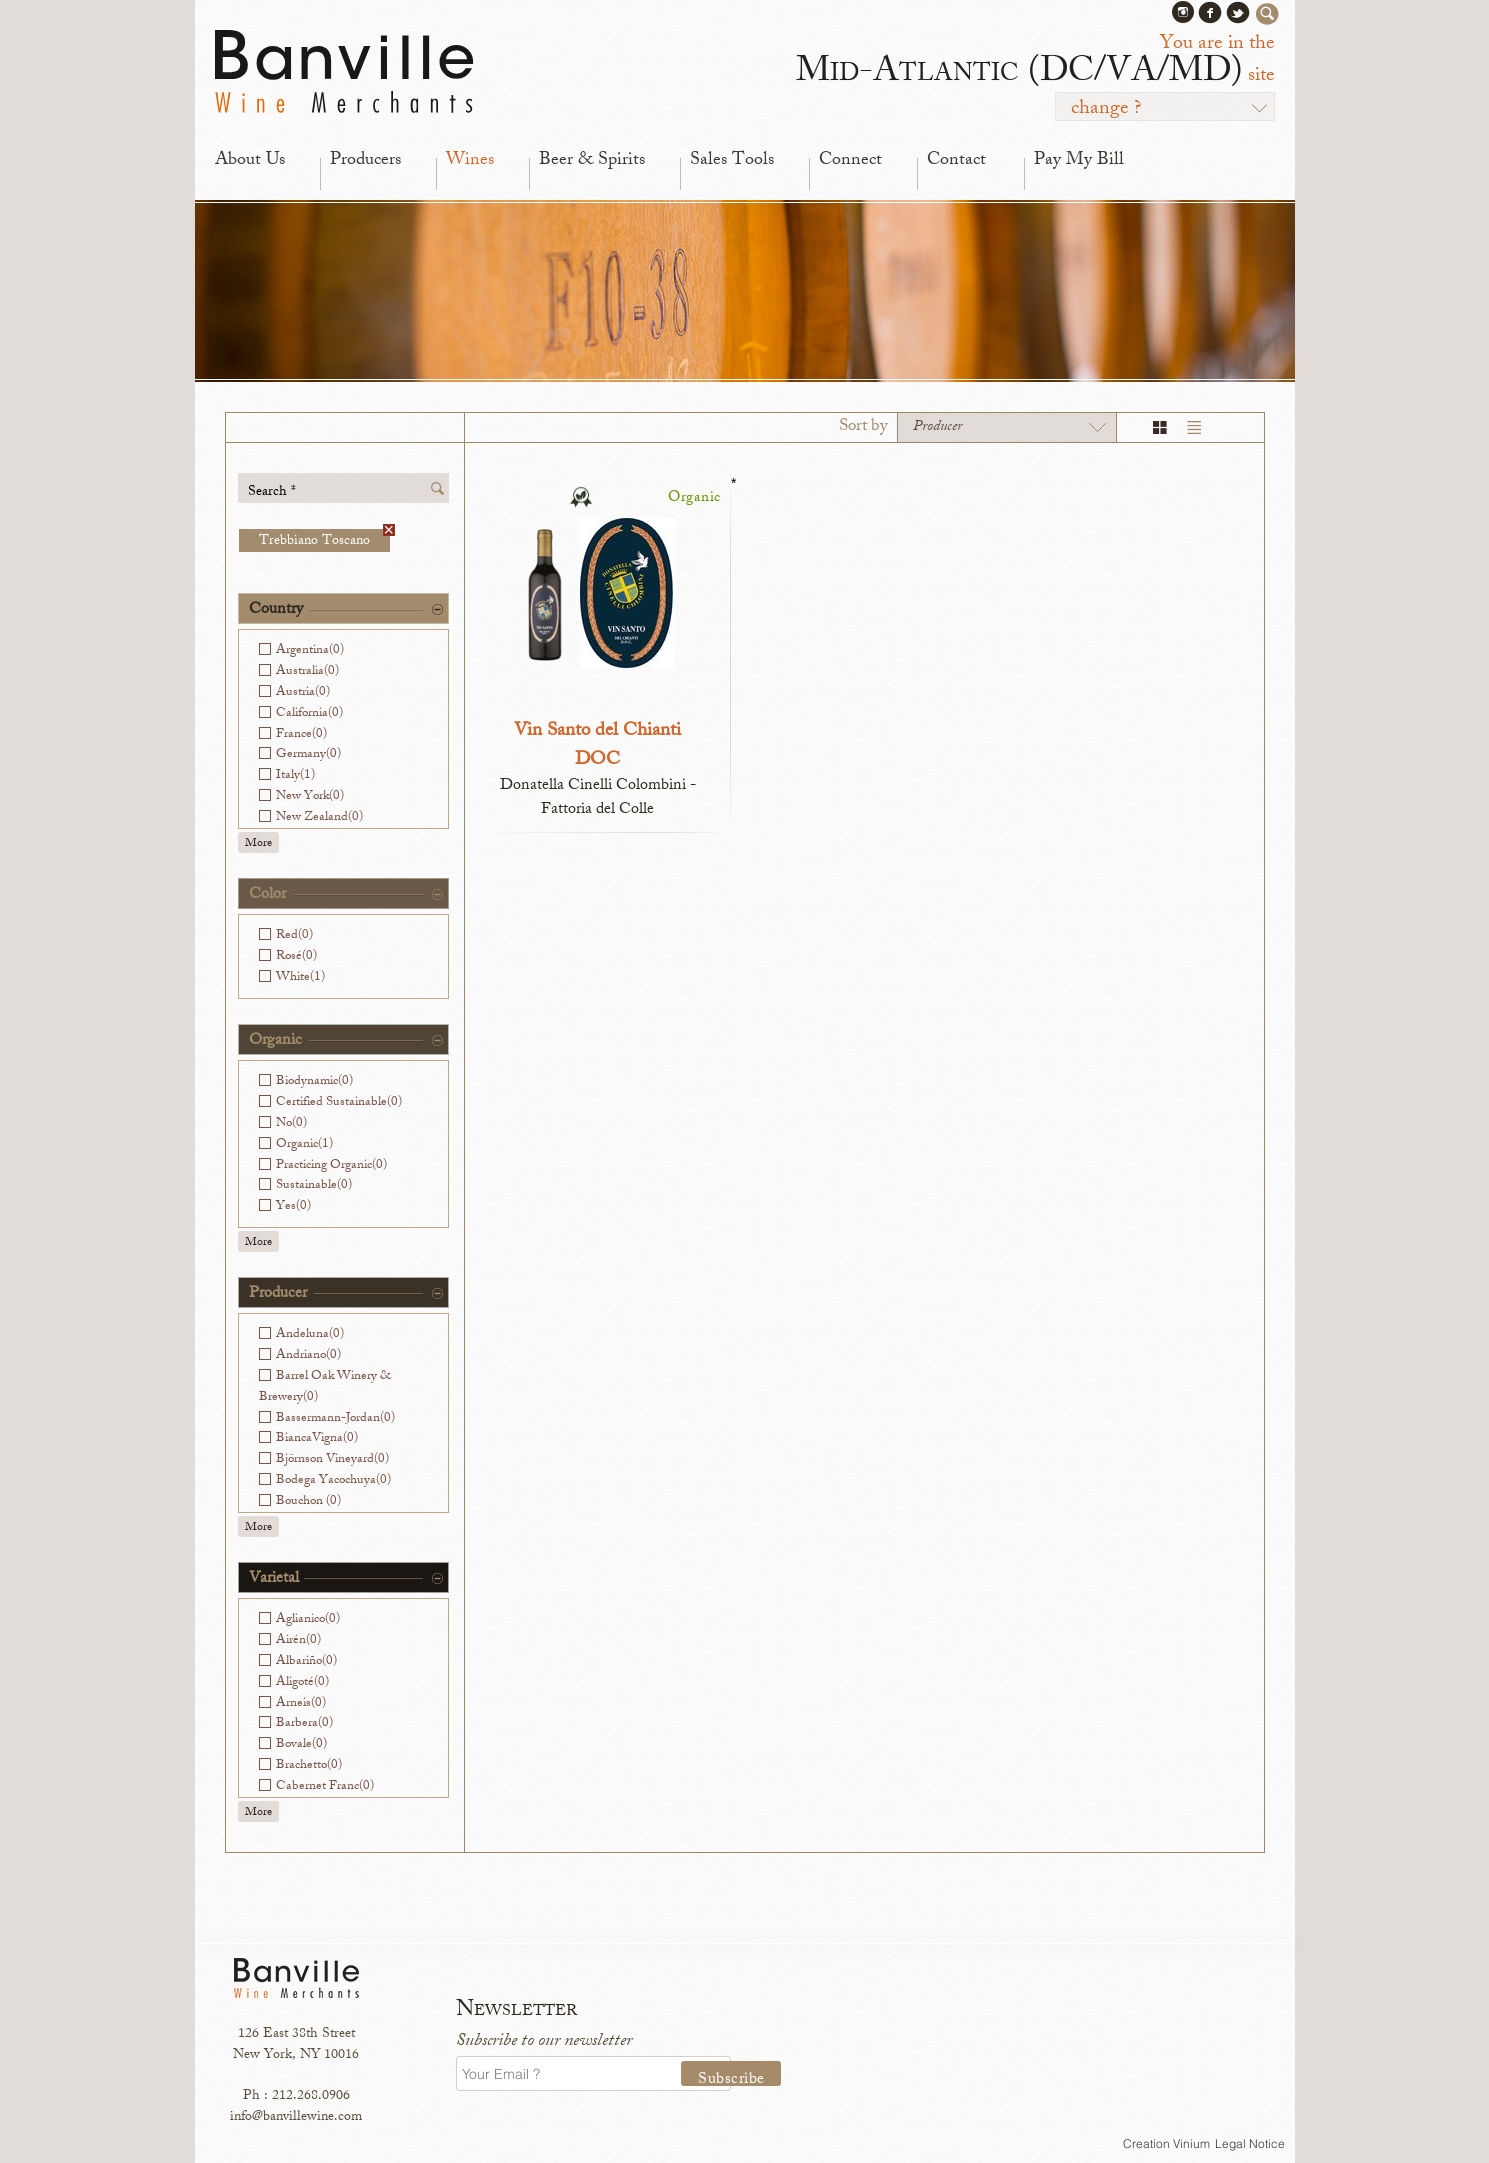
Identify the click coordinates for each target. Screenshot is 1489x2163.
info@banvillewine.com (296, 2117)
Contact (956, 161)
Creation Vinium (1166, 2143)
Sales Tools (732, 161)
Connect (850, 161)
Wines (470, 161)
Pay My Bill (1079, 161)
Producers (365, 161)
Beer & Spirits (592, 161)
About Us (250, 161)
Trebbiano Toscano (324, 540)
